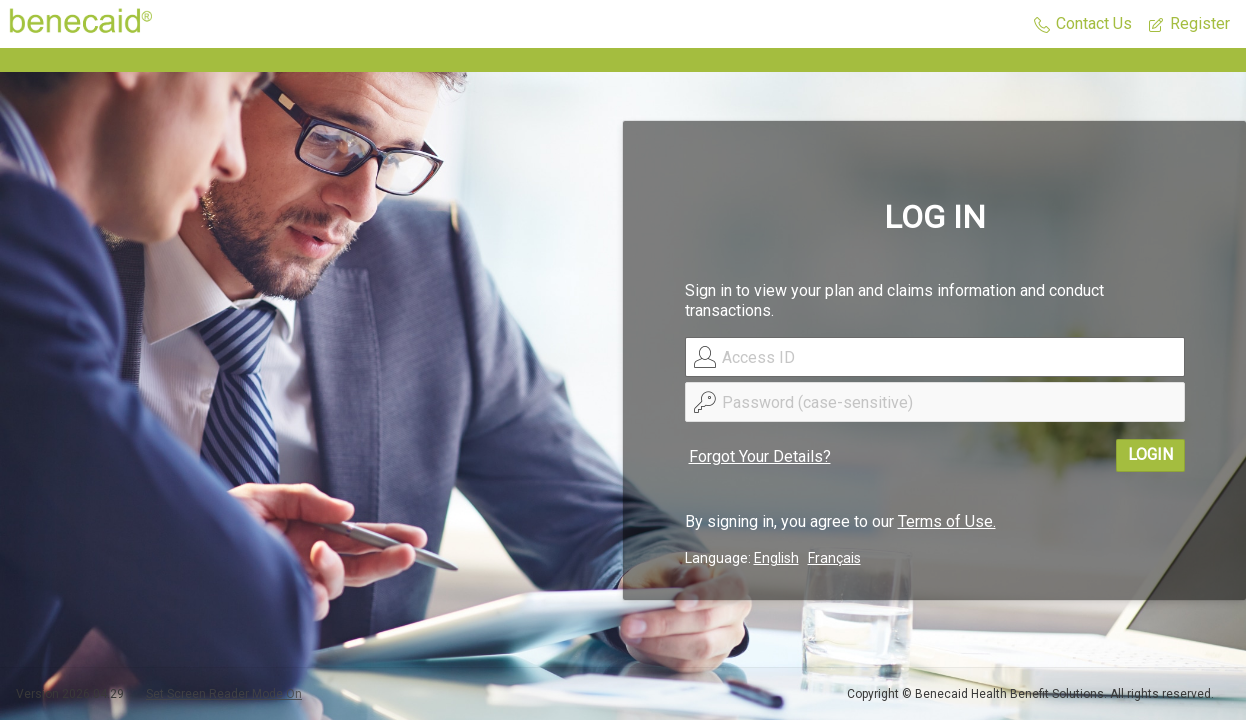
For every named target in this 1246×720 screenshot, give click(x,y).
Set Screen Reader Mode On (224, 694)
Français (834, 558)
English (776, 558)
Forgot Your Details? (760, 456)
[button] (1083, 24)
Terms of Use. (947, 521)
